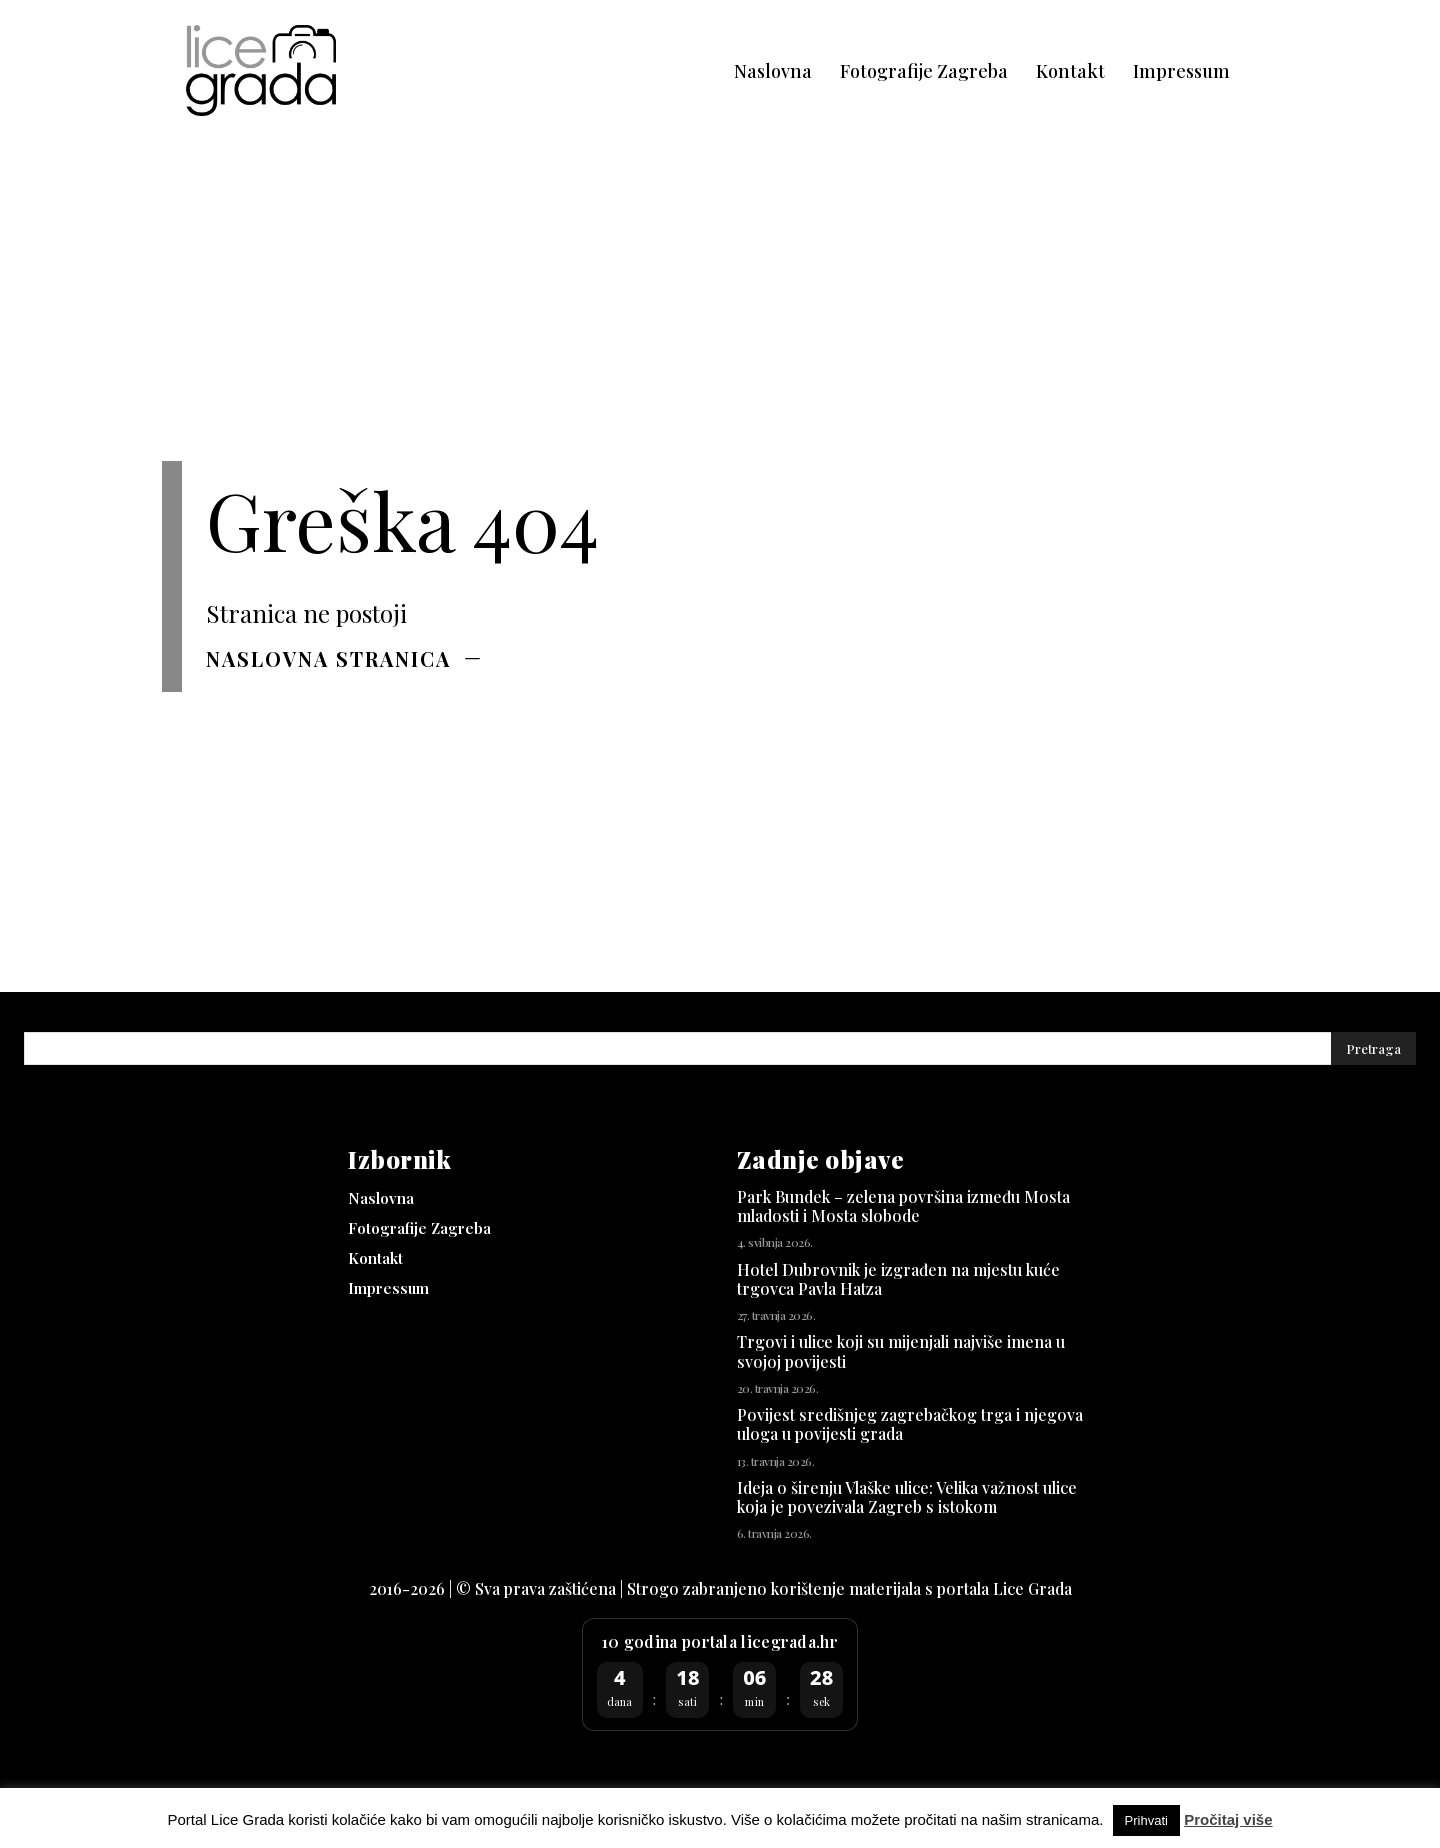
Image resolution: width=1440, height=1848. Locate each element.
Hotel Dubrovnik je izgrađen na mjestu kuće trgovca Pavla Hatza (898, 1279)
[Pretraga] (1373, 1048)
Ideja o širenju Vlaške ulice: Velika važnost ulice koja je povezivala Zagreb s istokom (907, 1497)
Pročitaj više (1228, 1819)
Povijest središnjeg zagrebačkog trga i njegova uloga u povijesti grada (910, 1424)
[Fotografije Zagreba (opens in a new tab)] (924, 72)
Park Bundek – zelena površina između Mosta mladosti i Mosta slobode (903, 1206)
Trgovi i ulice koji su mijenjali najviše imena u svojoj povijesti (901, 1351)
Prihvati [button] (1146, 1820)
